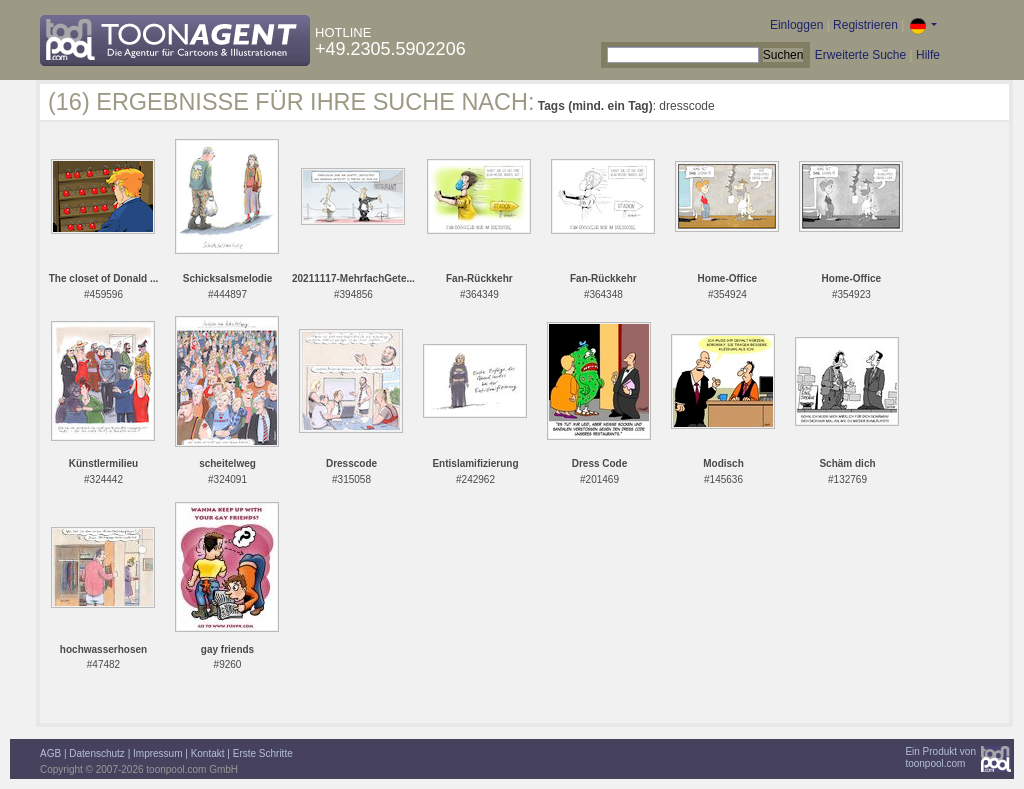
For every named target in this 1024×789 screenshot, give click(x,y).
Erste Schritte (263, 753)
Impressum (157, 753)
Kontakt (208, 753)
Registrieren (865, 25)
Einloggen (796, 25)
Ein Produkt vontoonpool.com (940, 757)
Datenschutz (97, 753)
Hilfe (928, 55)
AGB (50, 753)
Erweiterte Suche (860, 55)
